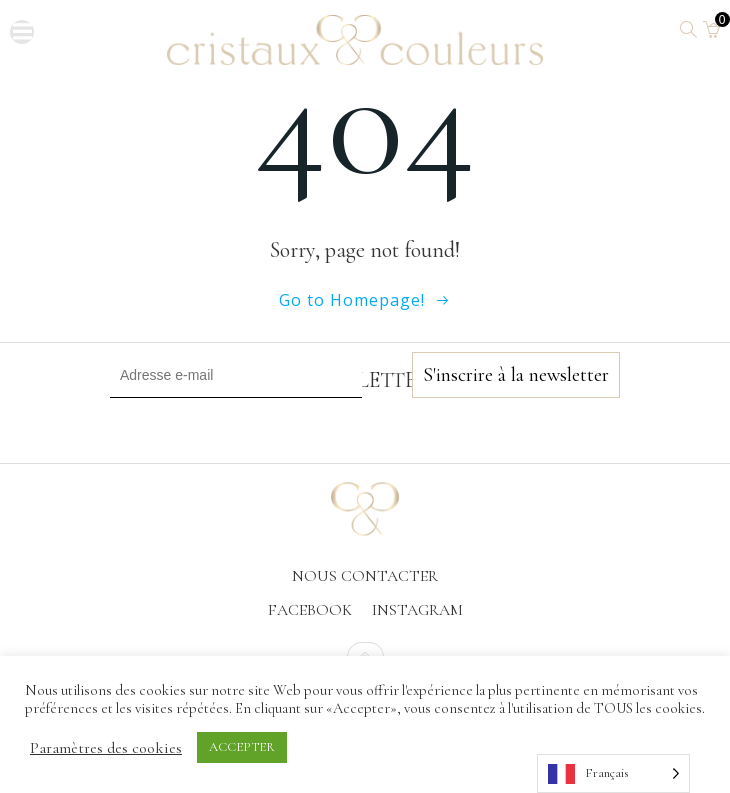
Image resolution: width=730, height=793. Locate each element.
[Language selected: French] (613, 773)
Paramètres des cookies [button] (106, 748)
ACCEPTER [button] (242, 747)
